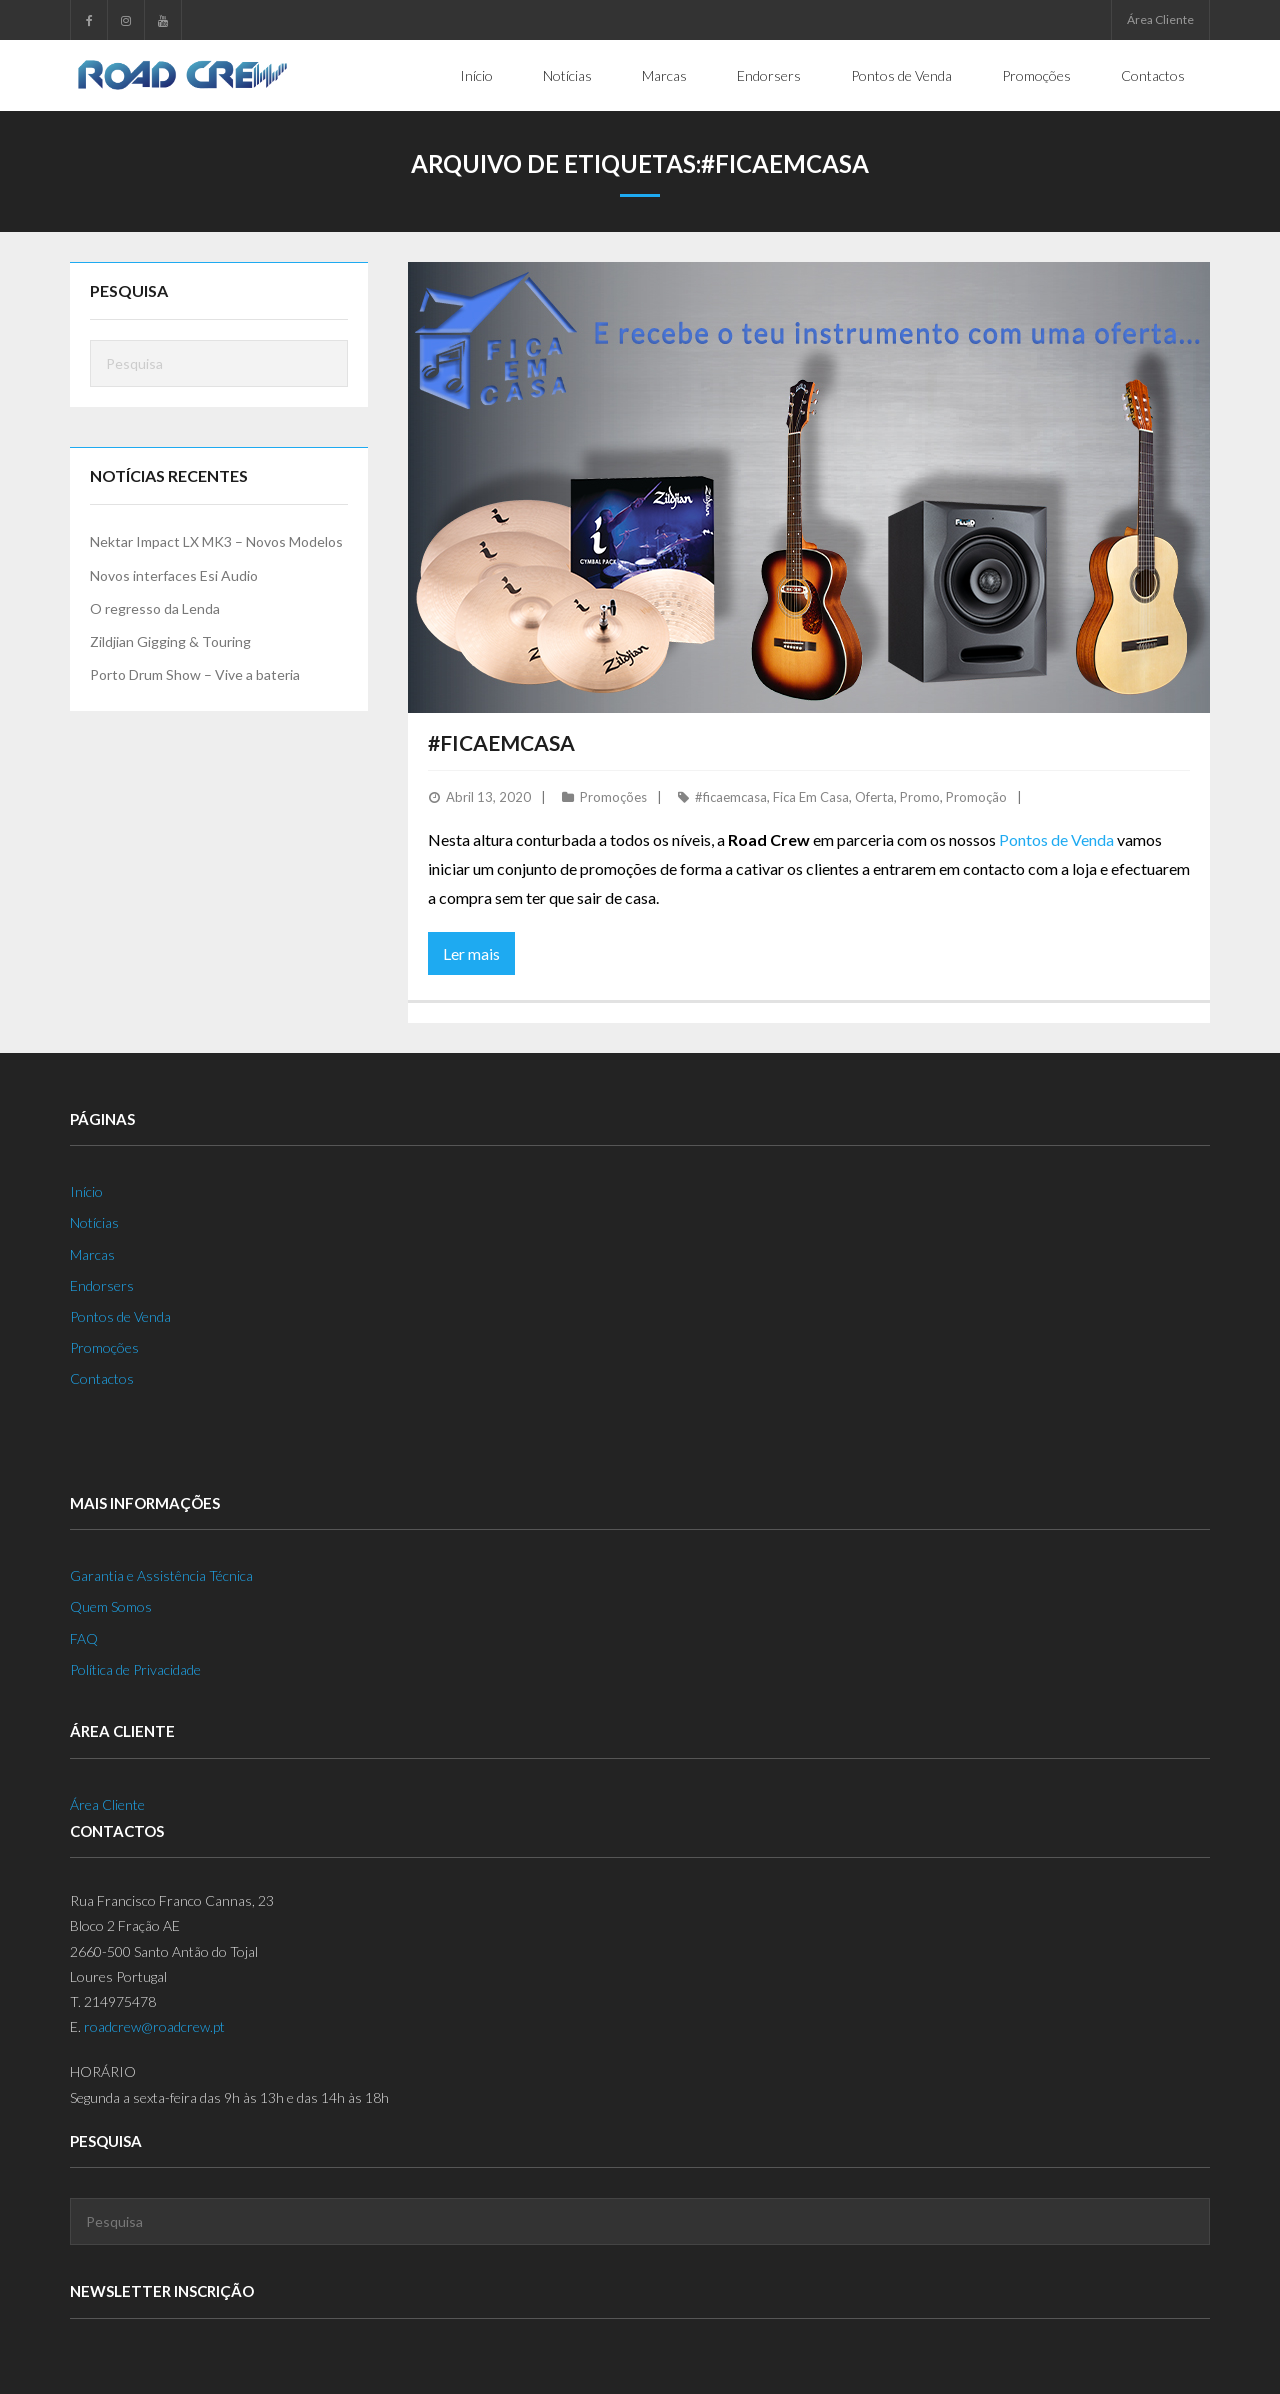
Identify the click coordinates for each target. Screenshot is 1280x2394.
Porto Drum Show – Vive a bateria (195, 674)
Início (86, 1191)
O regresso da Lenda (155, 608)
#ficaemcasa (731, 797)
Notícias (94, 1222)
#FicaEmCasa (501, 742)
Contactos (102, 1378)
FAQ (84, 1638)
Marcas (92, 1254)
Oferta (874, 797)
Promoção (976, 797)
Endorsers (102, 1285)
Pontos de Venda (1056, 839)
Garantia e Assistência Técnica (161, 1575)
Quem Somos (111, 1606)
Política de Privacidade (135, 1669)
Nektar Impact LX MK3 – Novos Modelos (216, 541)
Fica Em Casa (811, 797)
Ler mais (471, 953)
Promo (920, 797)
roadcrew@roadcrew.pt (154, 2026)
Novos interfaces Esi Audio (174, 575)
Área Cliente (1160, 19)
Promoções (613, 797)
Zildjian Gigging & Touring (170, 641)
